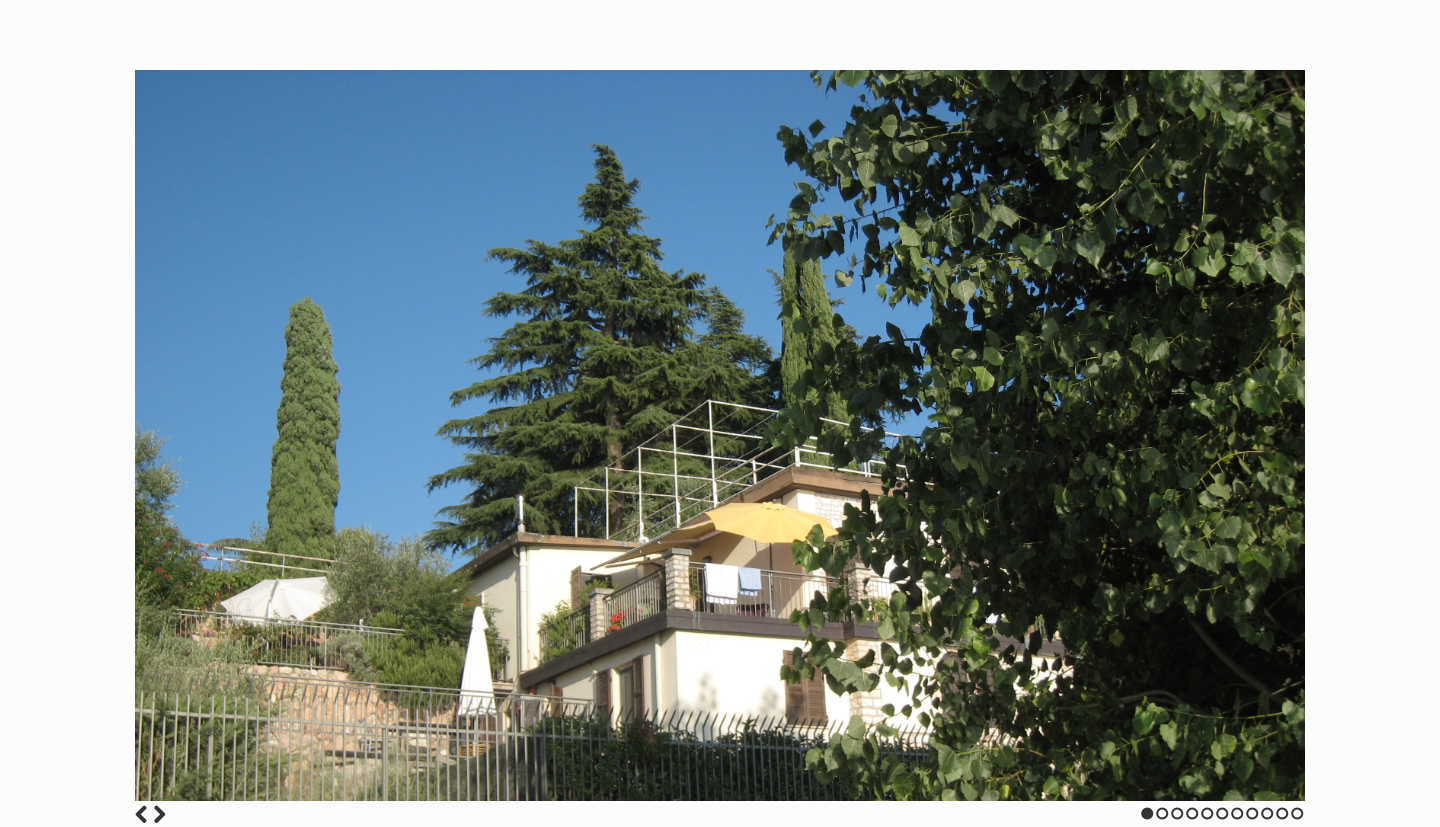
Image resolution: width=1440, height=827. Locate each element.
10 (1282, 813)
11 (1297, 813)
